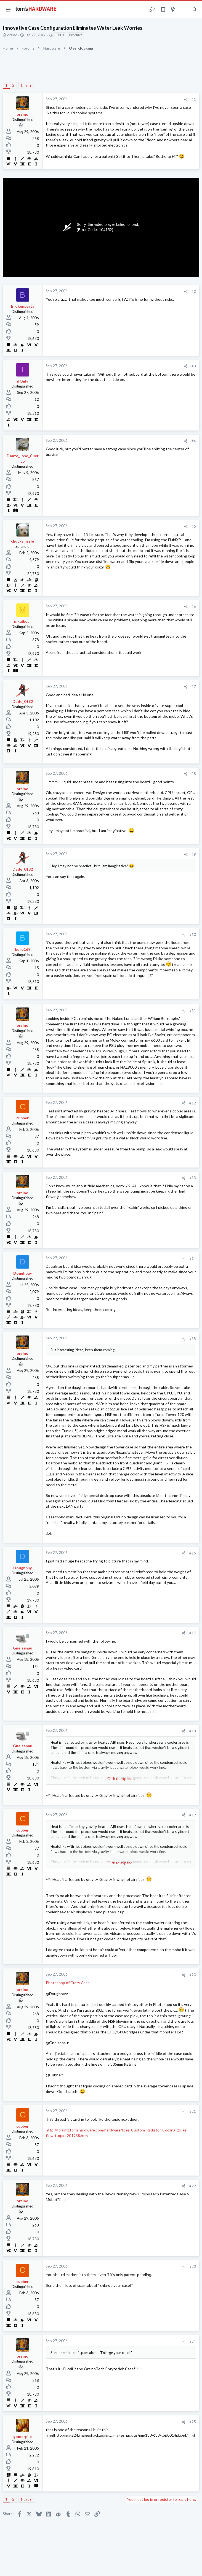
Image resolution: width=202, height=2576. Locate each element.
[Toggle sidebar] (184, 9)
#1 (194, 99)
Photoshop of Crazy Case (68, 1982)
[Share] (186, 99)
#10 (192, 934)
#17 (192, 1633)
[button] (8, 9)
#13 (192, 1177)
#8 (194, 773)
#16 (192, 1553)
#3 (194, 366)
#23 (192, 2266)
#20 (192, 1975)
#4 (194, 441)
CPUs (59, 35)
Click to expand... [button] (121, 1778)
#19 (192, 1815)
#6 (194, 606)
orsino (12, 35)
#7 (194, 686)
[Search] (194, 9)
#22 (192, 2186)
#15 (192, 1338)
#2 (194, 291)
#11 (192, 1010)
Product (75, 35)
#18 (192, 1731)
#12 (192, 1103)
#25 (192, 2422)
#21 (192, 2111)
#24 (192, 2341)
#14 (192, 1258)
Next (25, 85)
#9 (194, 854)
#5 (194, 526)
